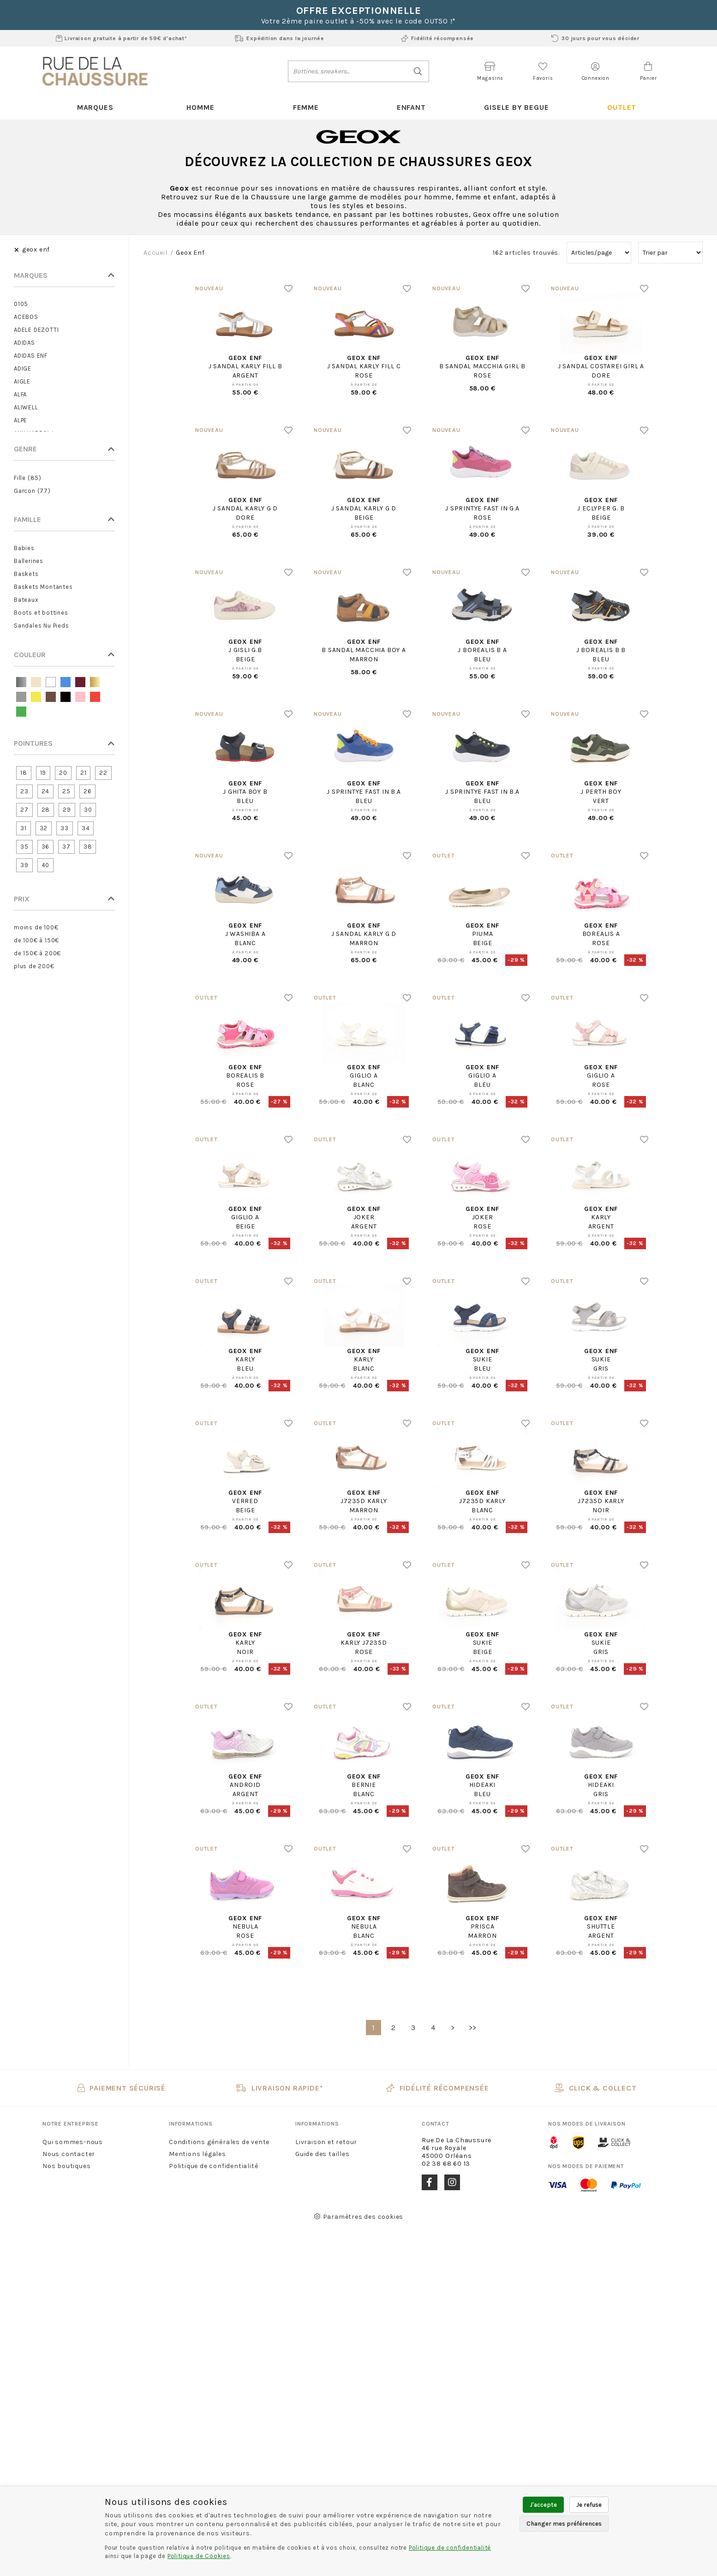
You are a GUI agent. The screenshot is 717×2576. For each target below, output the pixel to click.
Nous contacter (68, 2154)
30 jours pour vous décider (595, 38)
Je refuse (589, 2504)
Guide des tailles (322, 2154)
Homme (200, 107)
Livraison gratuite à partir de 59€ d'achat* (121, 38)
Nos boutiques (66, 2166)
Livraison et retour (326, 2142)
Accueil (155, 253)
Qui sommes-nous (72, 2142)
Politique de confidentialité (213, 2166)
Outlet (621, 107)
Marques (95, 107)
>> (473, 2027)
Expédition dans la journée (279, 38)
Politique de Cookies (198, 2555)
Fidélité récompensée (437, 38)
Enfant (411, 107)
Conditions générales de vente (219, 2142)
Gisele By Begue (516, 107)
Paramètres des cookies (358, 2217)
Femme (306, 107)
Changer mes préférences (564, 2523)
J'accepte (543, 2504)
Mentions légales (197, 2154)
